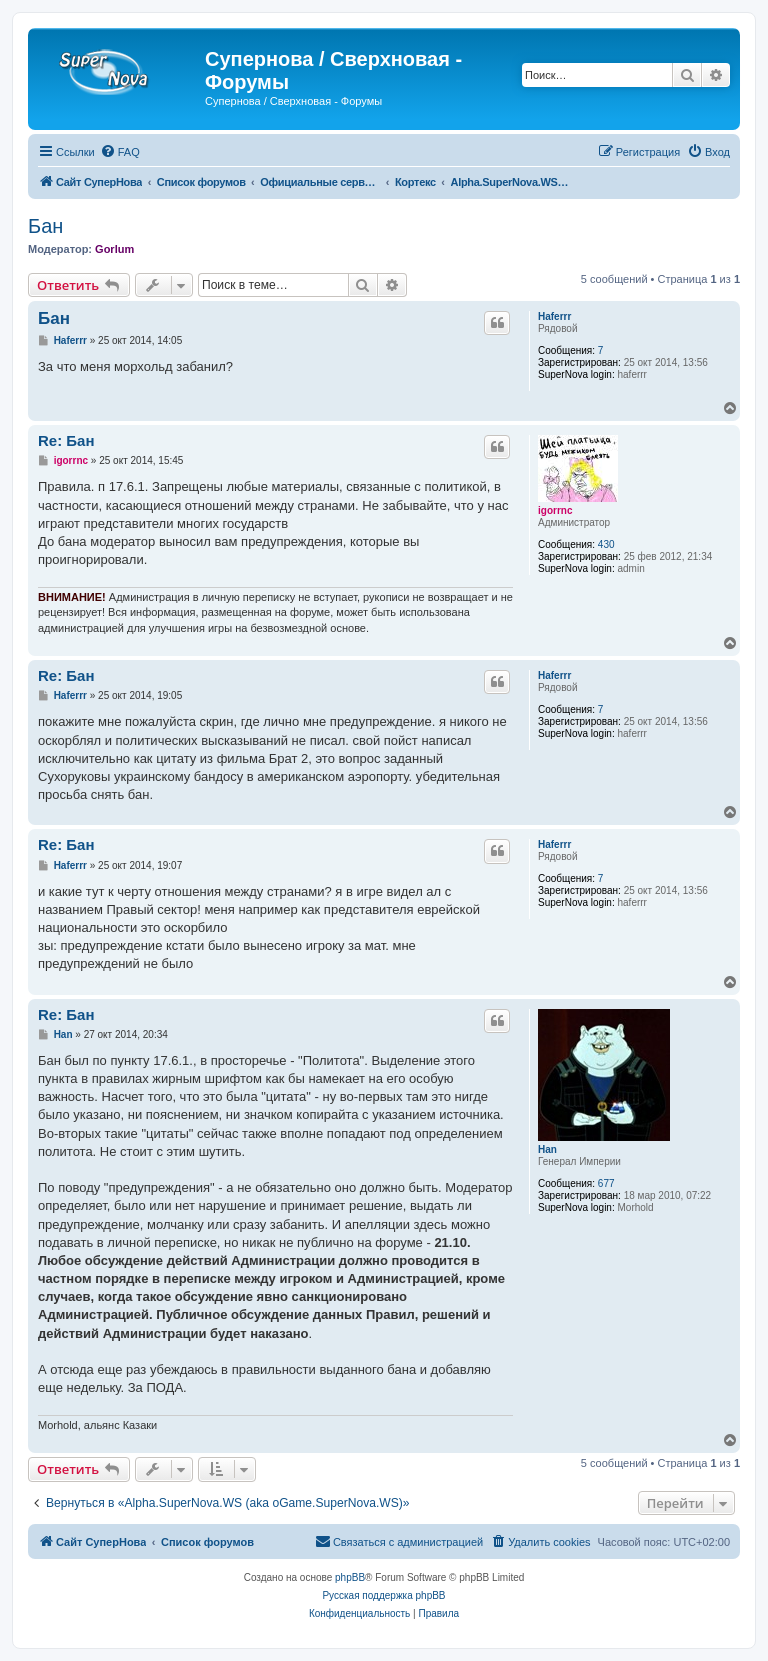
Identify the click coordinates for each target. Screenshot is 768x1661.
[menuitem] (120, 152)
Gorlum (114, 249)
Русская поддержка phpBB (383, 1595)
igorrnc (555, 510)
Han (547, 1149)
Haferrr (554, 316)
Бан (45, 226)
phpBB (350, 1577)
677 (606, 1183)
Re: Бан (66, 440)
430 (606, 544)
